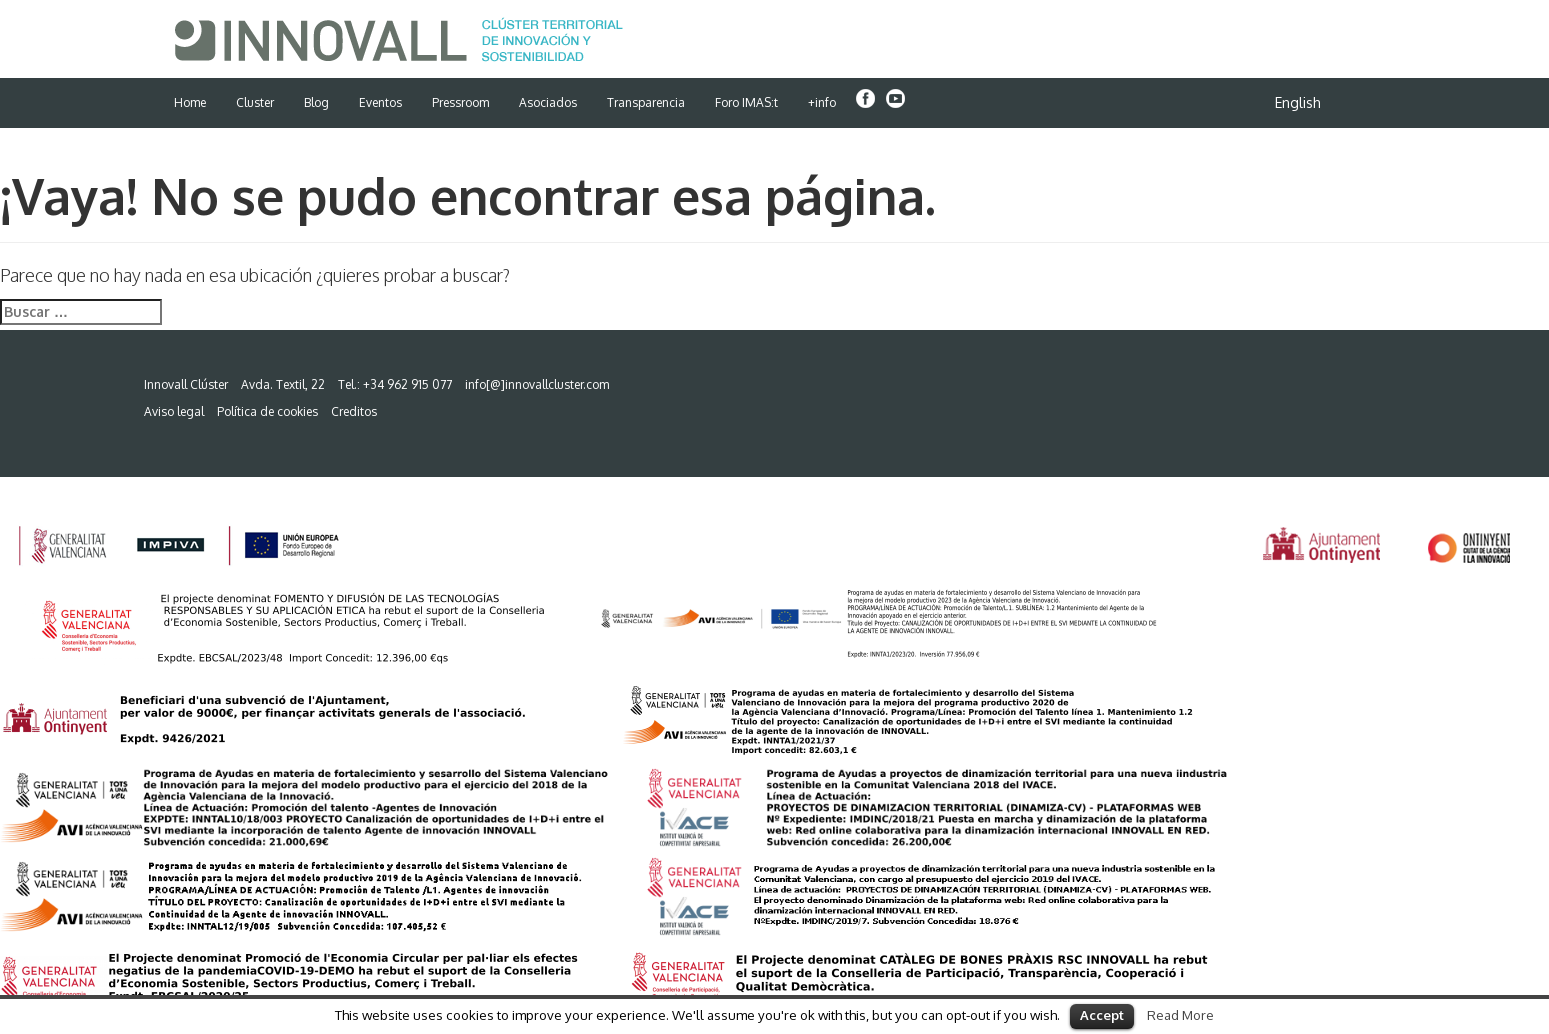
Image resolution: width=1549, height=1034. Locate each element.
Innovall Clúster (186, 384)
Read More (1180, 1014)
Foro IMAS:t (746, 102)
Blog (316, 102)
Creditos (354, 411)
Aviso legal (174, 411)
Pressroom (460, 102)
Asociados (548, 102)
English (1298, 102)
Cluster (255, 102)
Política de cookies (267, 411)
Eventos (380, 102)
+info (822, 102)
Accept (1102, 1015)
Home (190, 102)
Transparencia (646, 102)
